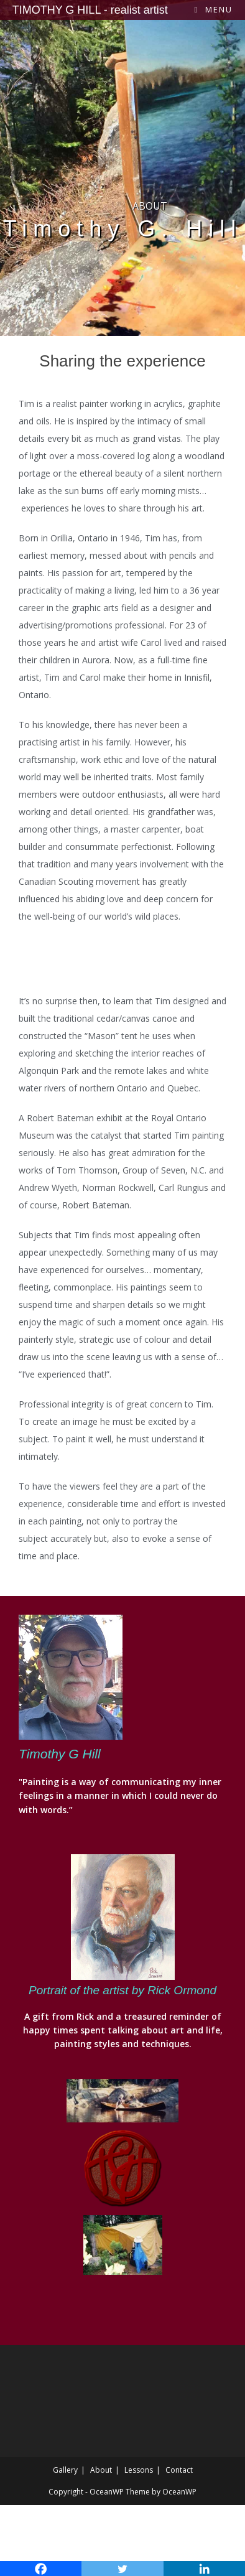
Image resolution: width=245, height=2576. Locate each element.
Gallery (65, 2470)
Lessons (138, 2470)
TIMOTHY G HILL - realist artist (90, 10)
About (101, 2470)
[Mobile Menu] (214, 9)
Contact (179, 2470)
